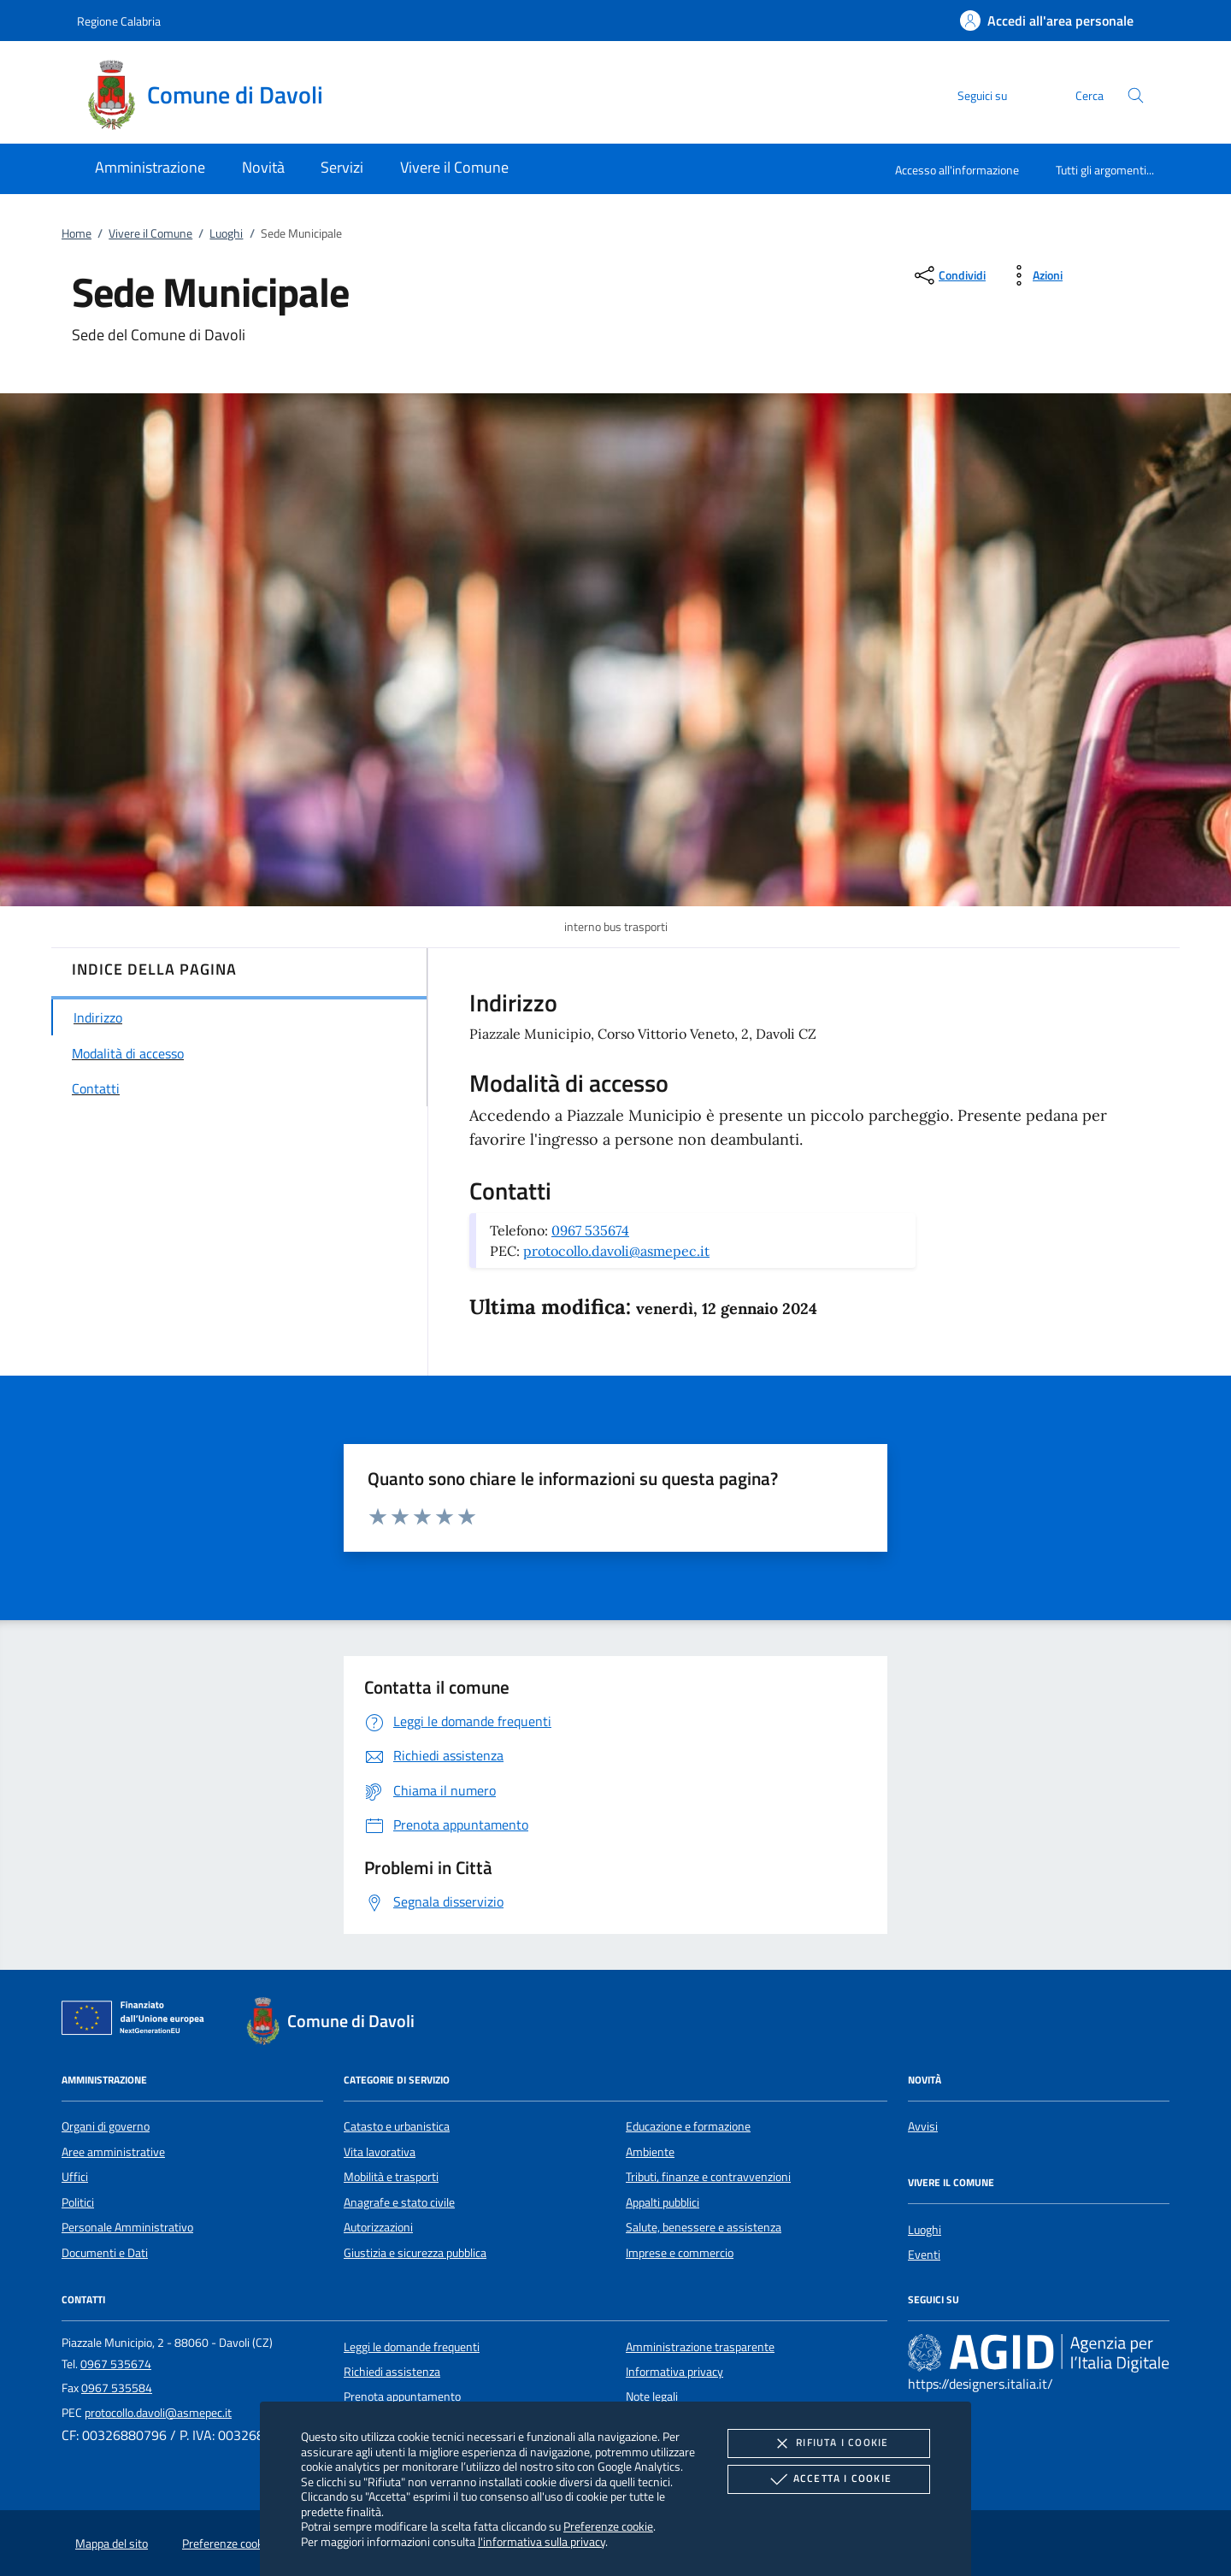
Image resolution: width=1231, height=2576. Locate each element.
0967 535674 (590, 1230)
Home (76, 233)
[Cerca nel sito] (1135, 95)
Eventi (924, 2254)
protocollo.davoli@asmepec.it (616, 1250)
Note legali (652, 2396)
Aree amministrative (113, 2152)
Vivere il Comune (150, 233)
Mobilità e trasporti (391, 2176)
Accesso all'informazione (957, 170)
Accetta (829, 2479)
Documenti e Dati (105, 2252)
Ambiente (650, 2152)
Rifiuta (828, 2443)
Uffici (75, 2176)
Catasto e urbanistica (397, 2126)
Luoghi (226, 233)
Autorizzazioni (378, 2227)
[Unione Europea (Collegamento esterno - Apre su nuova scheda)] (138, 2021)
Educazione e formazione (688, 2126)
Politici (78, 2202)
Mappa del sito (111, 2543)
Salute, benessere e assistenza (703, 2227)
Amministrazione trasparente (700, 2346)
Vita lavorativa (379, 2152)
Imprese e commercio (679, 2252)
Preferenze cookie (608, 2526)
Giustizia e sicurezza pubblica (415, 2252)
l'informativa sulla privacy (541, 2541)
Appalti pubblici (662, 2202)
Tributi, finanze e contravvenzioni (708, 2176)
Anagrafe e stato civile (399, 2202)
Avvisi (923, 2126)
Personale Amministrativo (127, 2227)
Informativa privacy (674, 2371)
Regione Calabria (119, 21)
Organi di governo (106, 2126)
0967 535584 (116, 2388)
